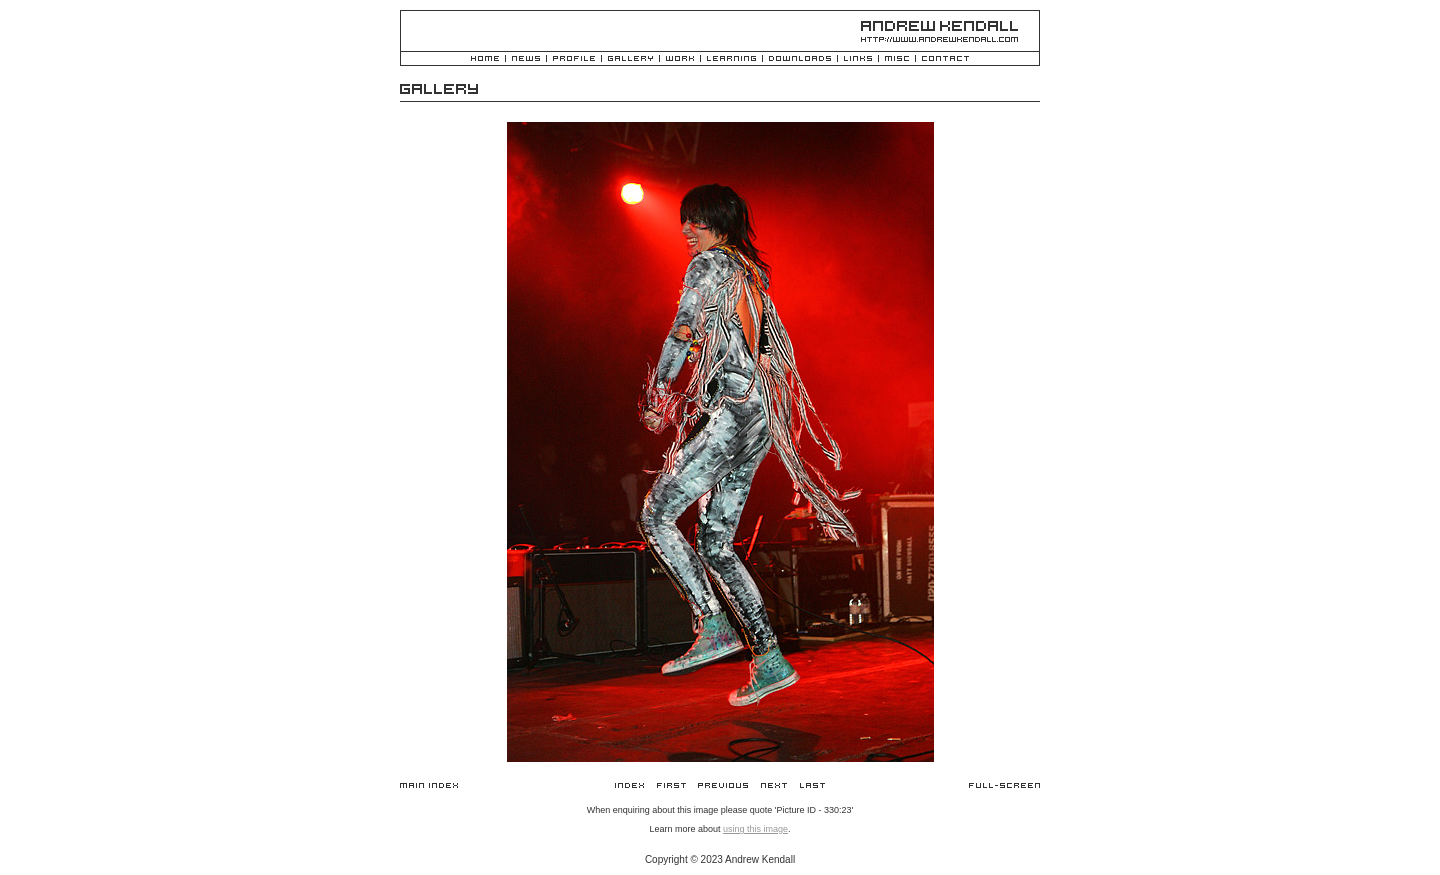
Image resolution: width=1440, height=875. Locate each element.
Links (858, 59)
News (526, 59)
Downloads (800, 59)
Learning (731, 59)
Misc (897, 59)
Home (485, 59)
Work (680, 59)
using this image (755, 829)
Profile (574, 59)
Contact (945, 59)
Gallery (630, 59)
